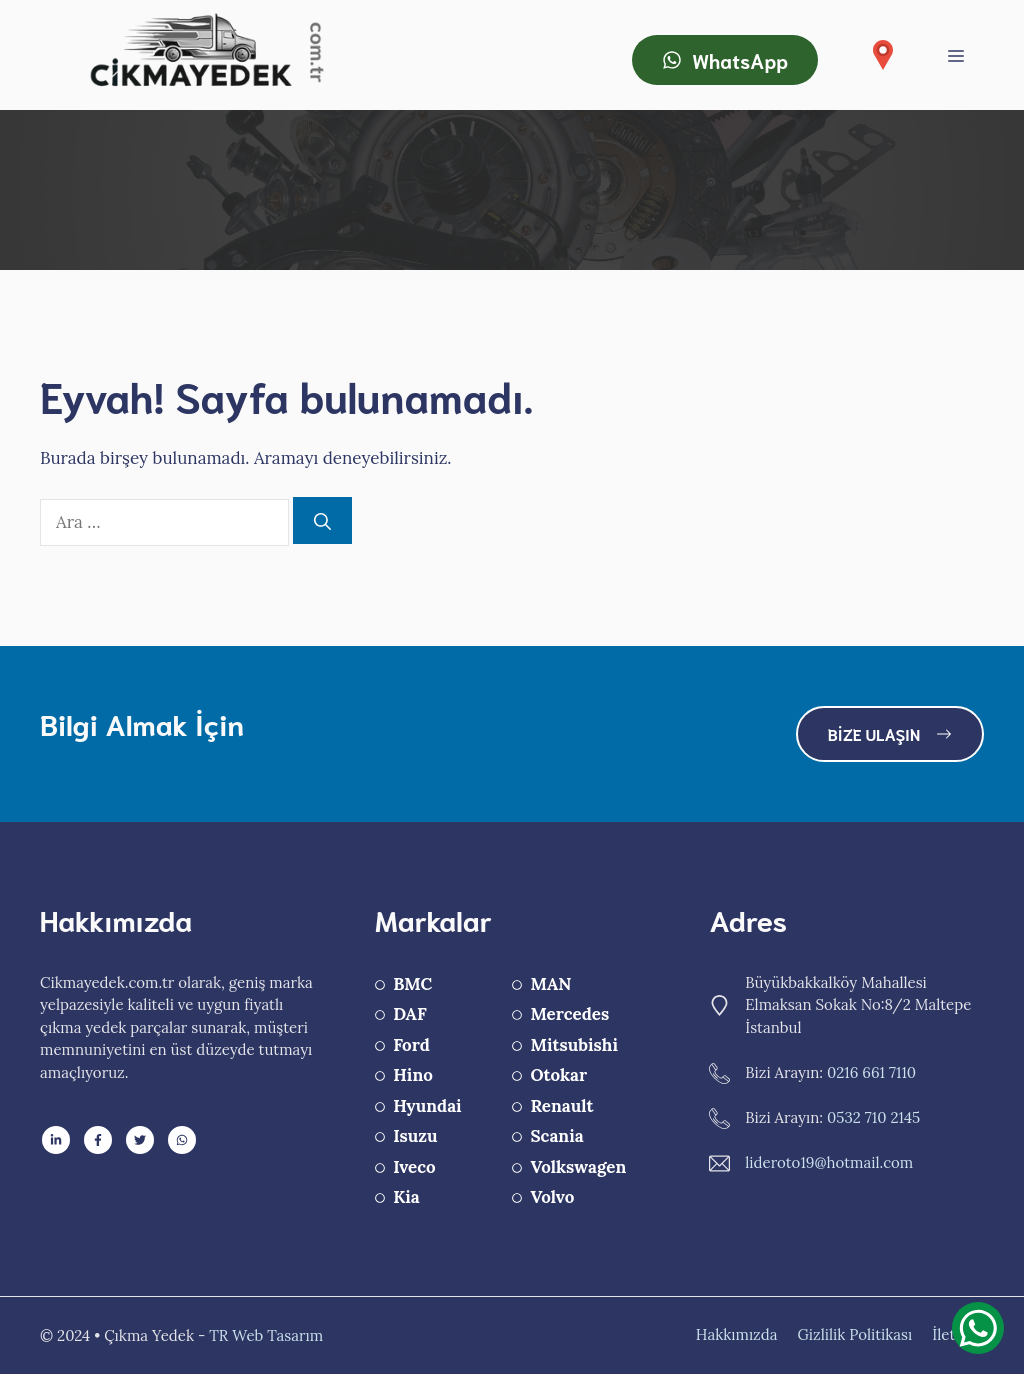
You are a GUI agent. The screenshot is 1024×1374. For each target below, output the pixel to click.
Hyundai (427, 1106)
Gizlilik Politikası (854, 1334)
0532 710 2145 (873, 1117)
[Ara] (322, 521)
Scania (556, 1136)
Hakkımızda (737, 1334)
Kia (406, 1197)
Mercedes (569, 1014)
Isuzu (415, 1136)
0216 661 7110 (871, 1072)
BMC (412, 984)
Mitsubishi (574, 1045)
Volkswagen (578, 1167)
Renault (561, 1106)
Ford (411, 1045)
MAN (550, 984)
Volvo (552, 1197)
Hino (413, 1075)
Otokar (558, 1075)
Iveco (414, 1167)
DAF (410, 1014)
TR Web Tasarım (266, 1335)
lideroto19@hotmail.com (829, 1162)
